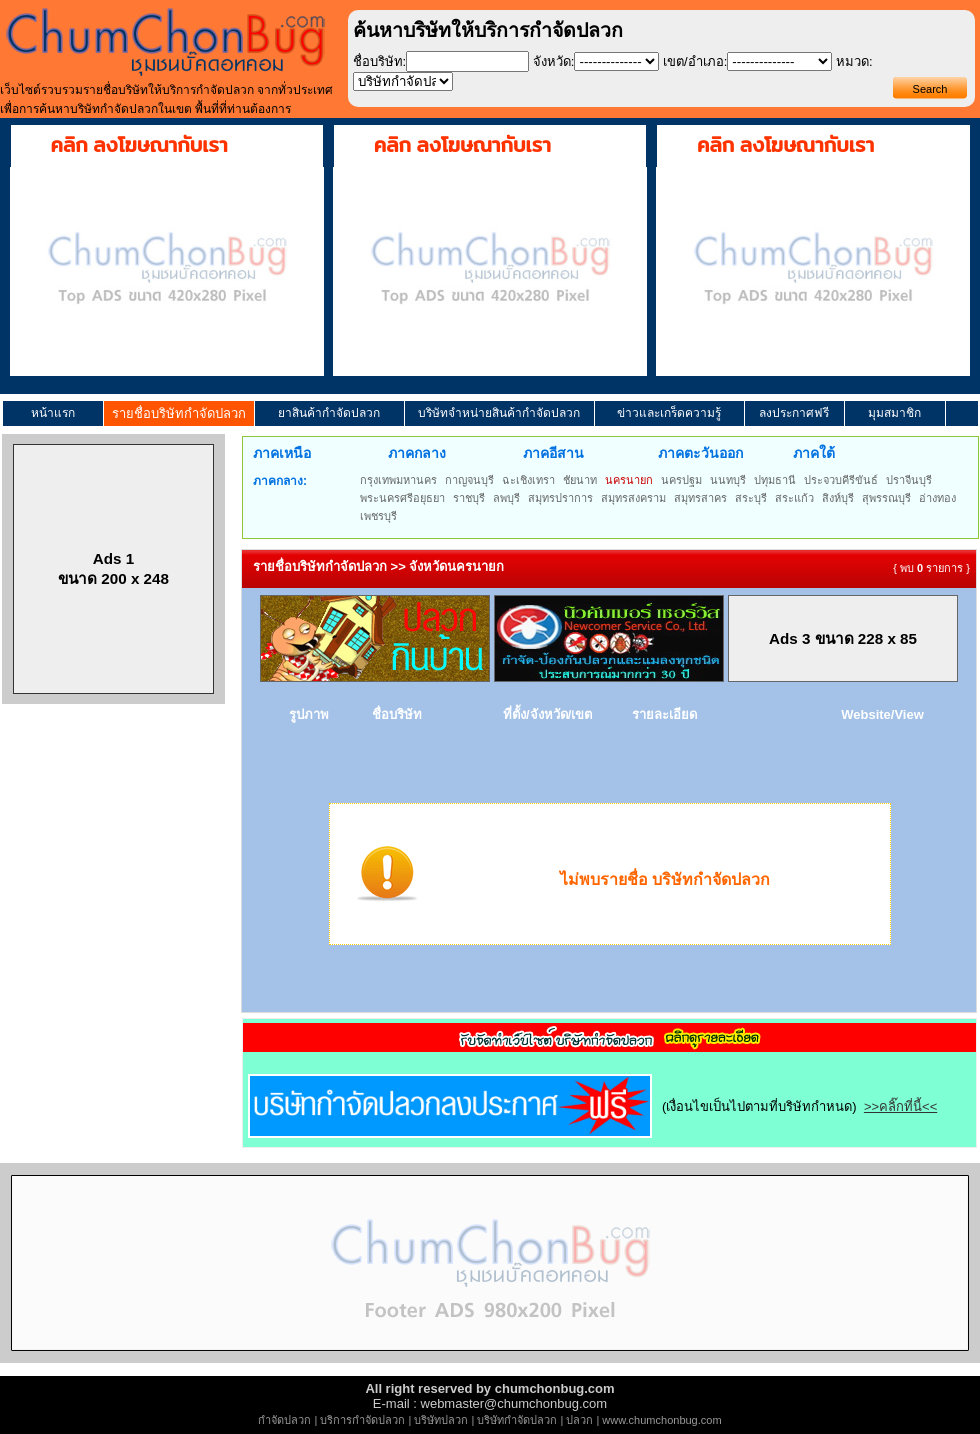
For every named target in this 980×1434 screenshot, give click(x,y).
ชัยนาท (580, 480)
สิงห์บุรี (838, 498)
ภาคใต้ (814, 453)
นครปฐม (681, 480)
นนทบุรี (728, 480)
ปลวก (579, 1420)
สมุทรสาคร (700, 498)
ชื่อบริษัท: (380, 61)
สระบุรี (751, 498)
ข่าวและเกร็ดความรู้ (669, 413)
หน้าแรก (53, 413)
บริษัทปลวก (441, 1420)
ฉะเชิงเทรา (528, 480)
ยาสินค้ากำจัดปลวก (329, 413)
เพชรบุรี (378, 516)
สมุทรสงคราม (633, 498)
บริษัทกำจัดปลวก (517, 1420)
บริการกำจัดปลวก (362, 1420)
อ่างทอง (937, 498)
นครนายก (629, 480)
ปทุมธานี (775, 480)
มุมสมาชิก (894, 413)
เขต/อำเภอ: (695, 61)
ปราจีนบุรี (909, 480)
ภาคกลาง (417, 453)
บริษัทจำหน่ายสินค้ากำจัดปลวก (499, 413)
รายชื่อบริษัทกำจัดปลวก (179, 413)
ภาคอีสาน (553, 453)
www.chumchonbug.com (661, 1420)
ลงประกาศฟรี (794, 413)
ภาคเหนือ (282, 453)
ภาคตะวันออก (700, 453)
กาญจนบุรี (469, 480)
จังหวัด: (554, 61)
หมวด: (854, 61)
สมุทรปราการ (560, 498)
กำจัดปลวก (284, 1420)
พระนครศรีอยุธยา (402, 498)
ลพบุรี (506, 498)
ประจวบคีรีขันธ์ (841, 480)
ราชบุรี (469, 498)
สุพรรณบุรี (886, 498)
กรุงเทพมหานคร (398, 480)
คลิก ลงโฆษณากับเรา (139, 145)
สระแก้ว (794, 498)
